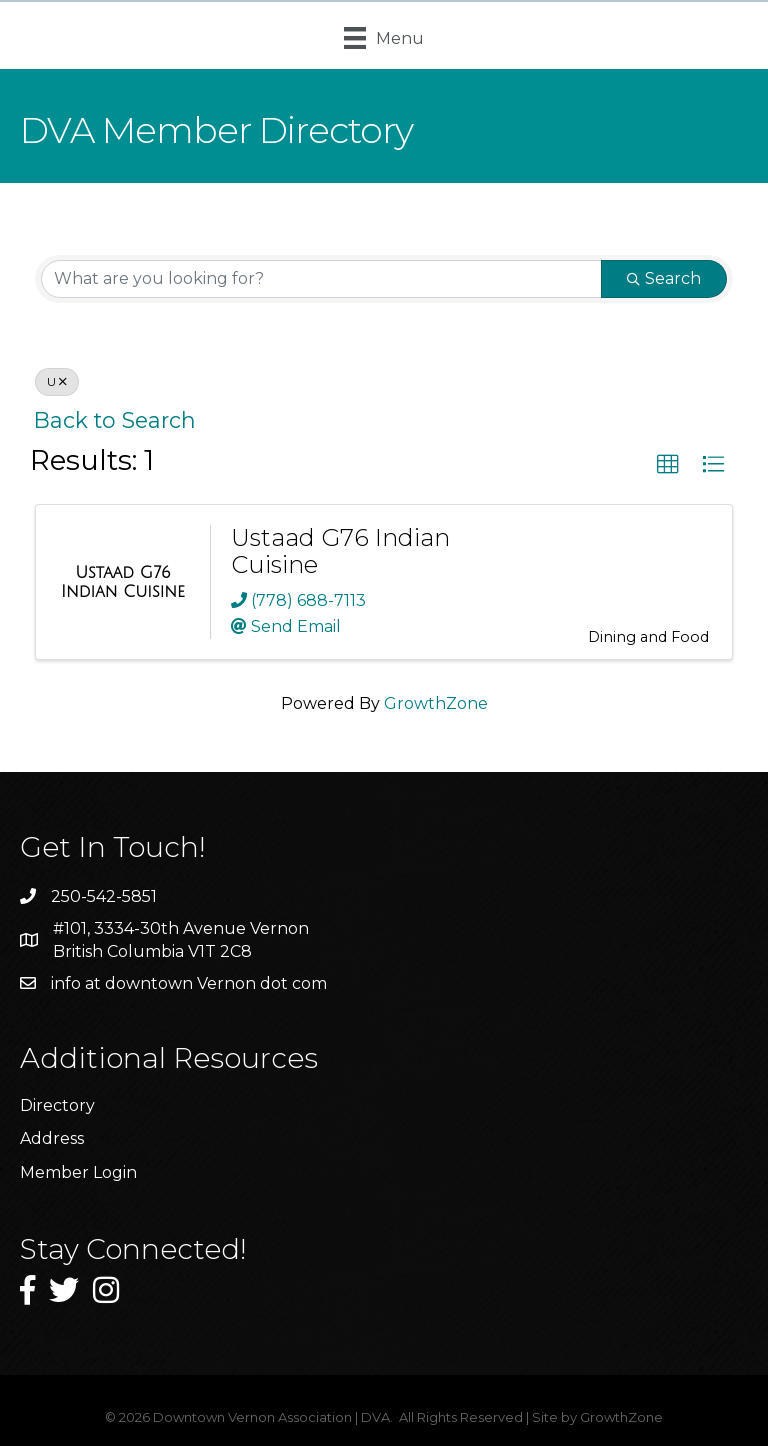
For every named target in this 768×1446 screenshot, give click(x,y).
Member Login (78, 1172)
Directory (57, 1105)
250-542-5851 (104, 896)
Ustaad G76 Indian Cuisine (340, 550)
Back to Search (115, 420)
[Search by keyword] (321, 279)
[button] (668, 465)
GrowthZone (436, 703)
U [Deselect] (57, 381)
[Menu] (384, 38)
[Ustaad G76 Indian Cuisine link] (123, 582)
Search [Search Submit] (664, 278)
